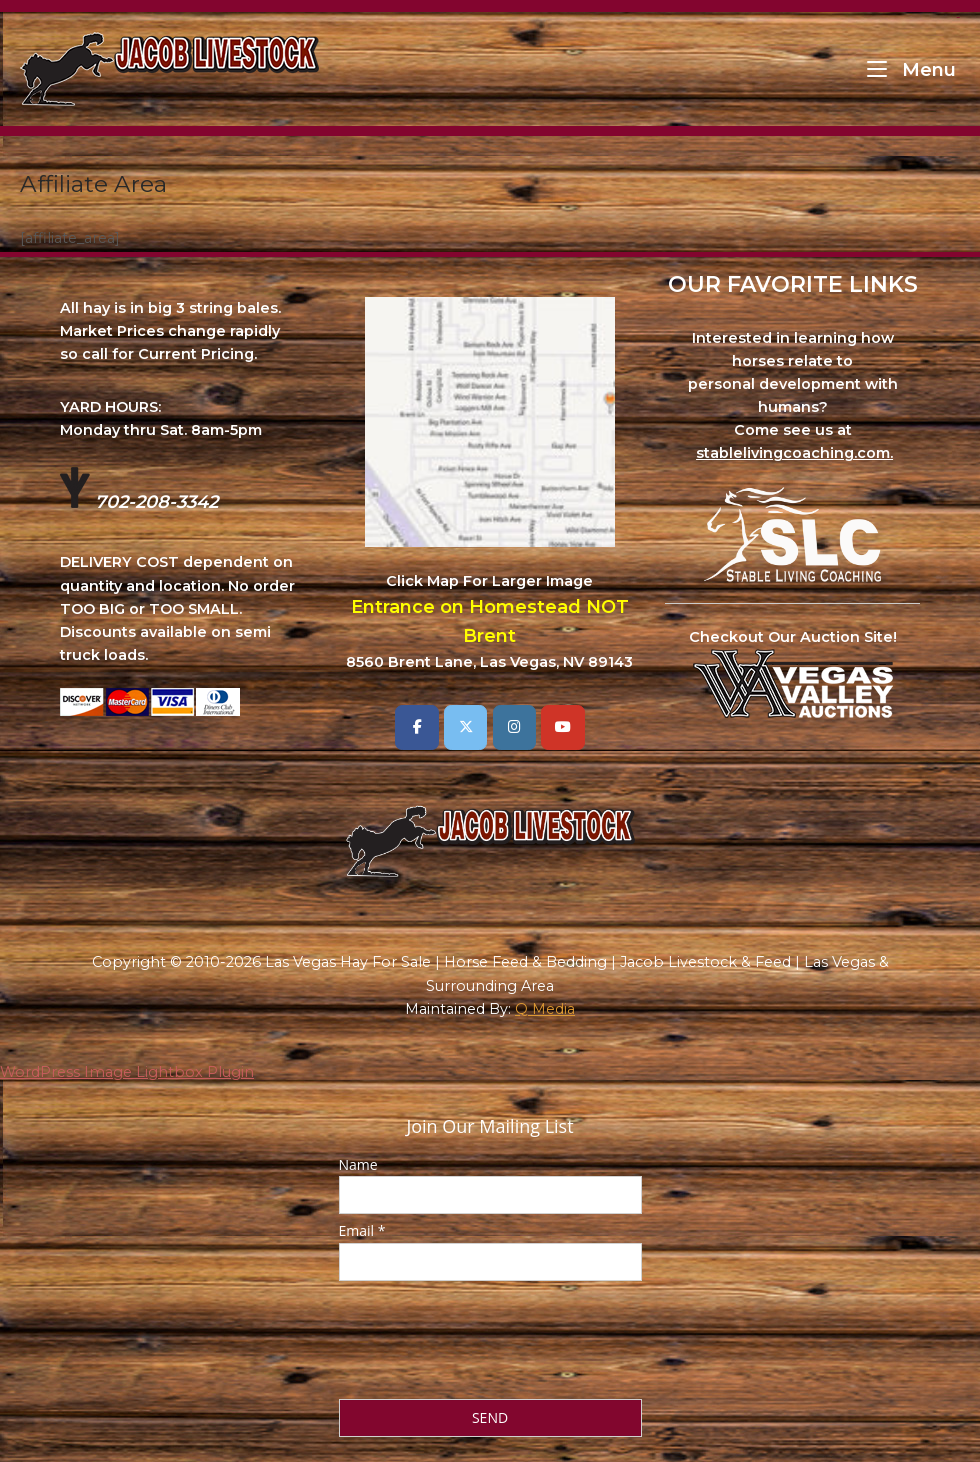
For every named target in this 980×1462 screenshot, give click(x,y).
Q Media (545, 1009)
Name (358, 1164)
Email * (362, 1230)
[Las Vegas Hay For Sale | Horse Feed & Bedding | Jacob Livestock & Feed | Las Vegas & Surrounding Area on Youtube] (562, 727)
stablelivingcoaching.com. (794, 453)
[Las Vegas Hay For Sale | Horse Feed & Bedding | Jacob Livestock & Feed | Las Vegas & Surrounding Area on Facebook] (416, 727)
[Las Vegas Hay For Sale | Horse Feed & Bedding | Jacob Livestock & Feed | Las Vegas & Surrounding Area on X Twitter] (465, 727)
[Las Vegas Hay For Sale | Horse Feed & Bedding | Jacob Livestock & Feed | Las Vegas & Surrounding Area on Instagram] (514, 727)
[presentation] (491, 1334)
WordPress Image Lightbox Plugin (127, 1072)
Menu (911, 68)
